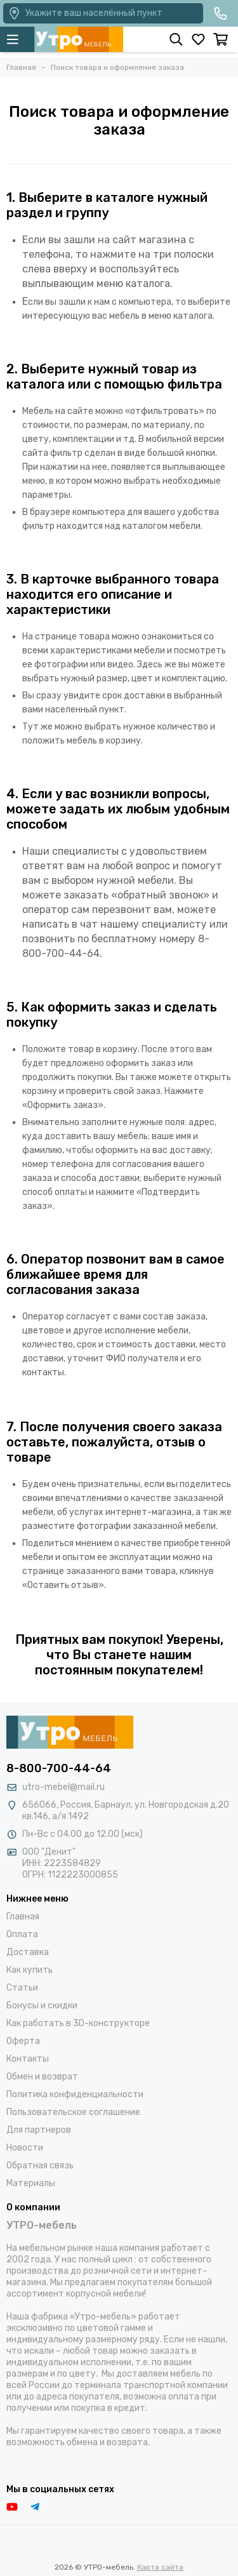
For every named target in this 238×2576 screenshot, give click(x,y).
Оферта (23, 2041)
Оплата (22, 1934)
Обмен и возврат (42, 2076)
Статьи (22, 1987)
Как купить (29, 1970)
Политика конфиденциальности (74, 2094)
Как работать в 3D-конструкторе (78, 2023)
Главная (22, 1916)
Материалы (30, 2183)
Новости (24, 2147)
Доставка (27, 1952)
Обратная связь (40, 2165)
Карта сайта (160, 2567)
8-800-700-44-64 (58, 1768)
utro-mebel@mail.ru (63, 1787)
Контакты (27, 2058)
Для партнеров (38, 2130)
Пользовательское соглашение (73, 2112)
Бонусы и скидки (41, 2005)
